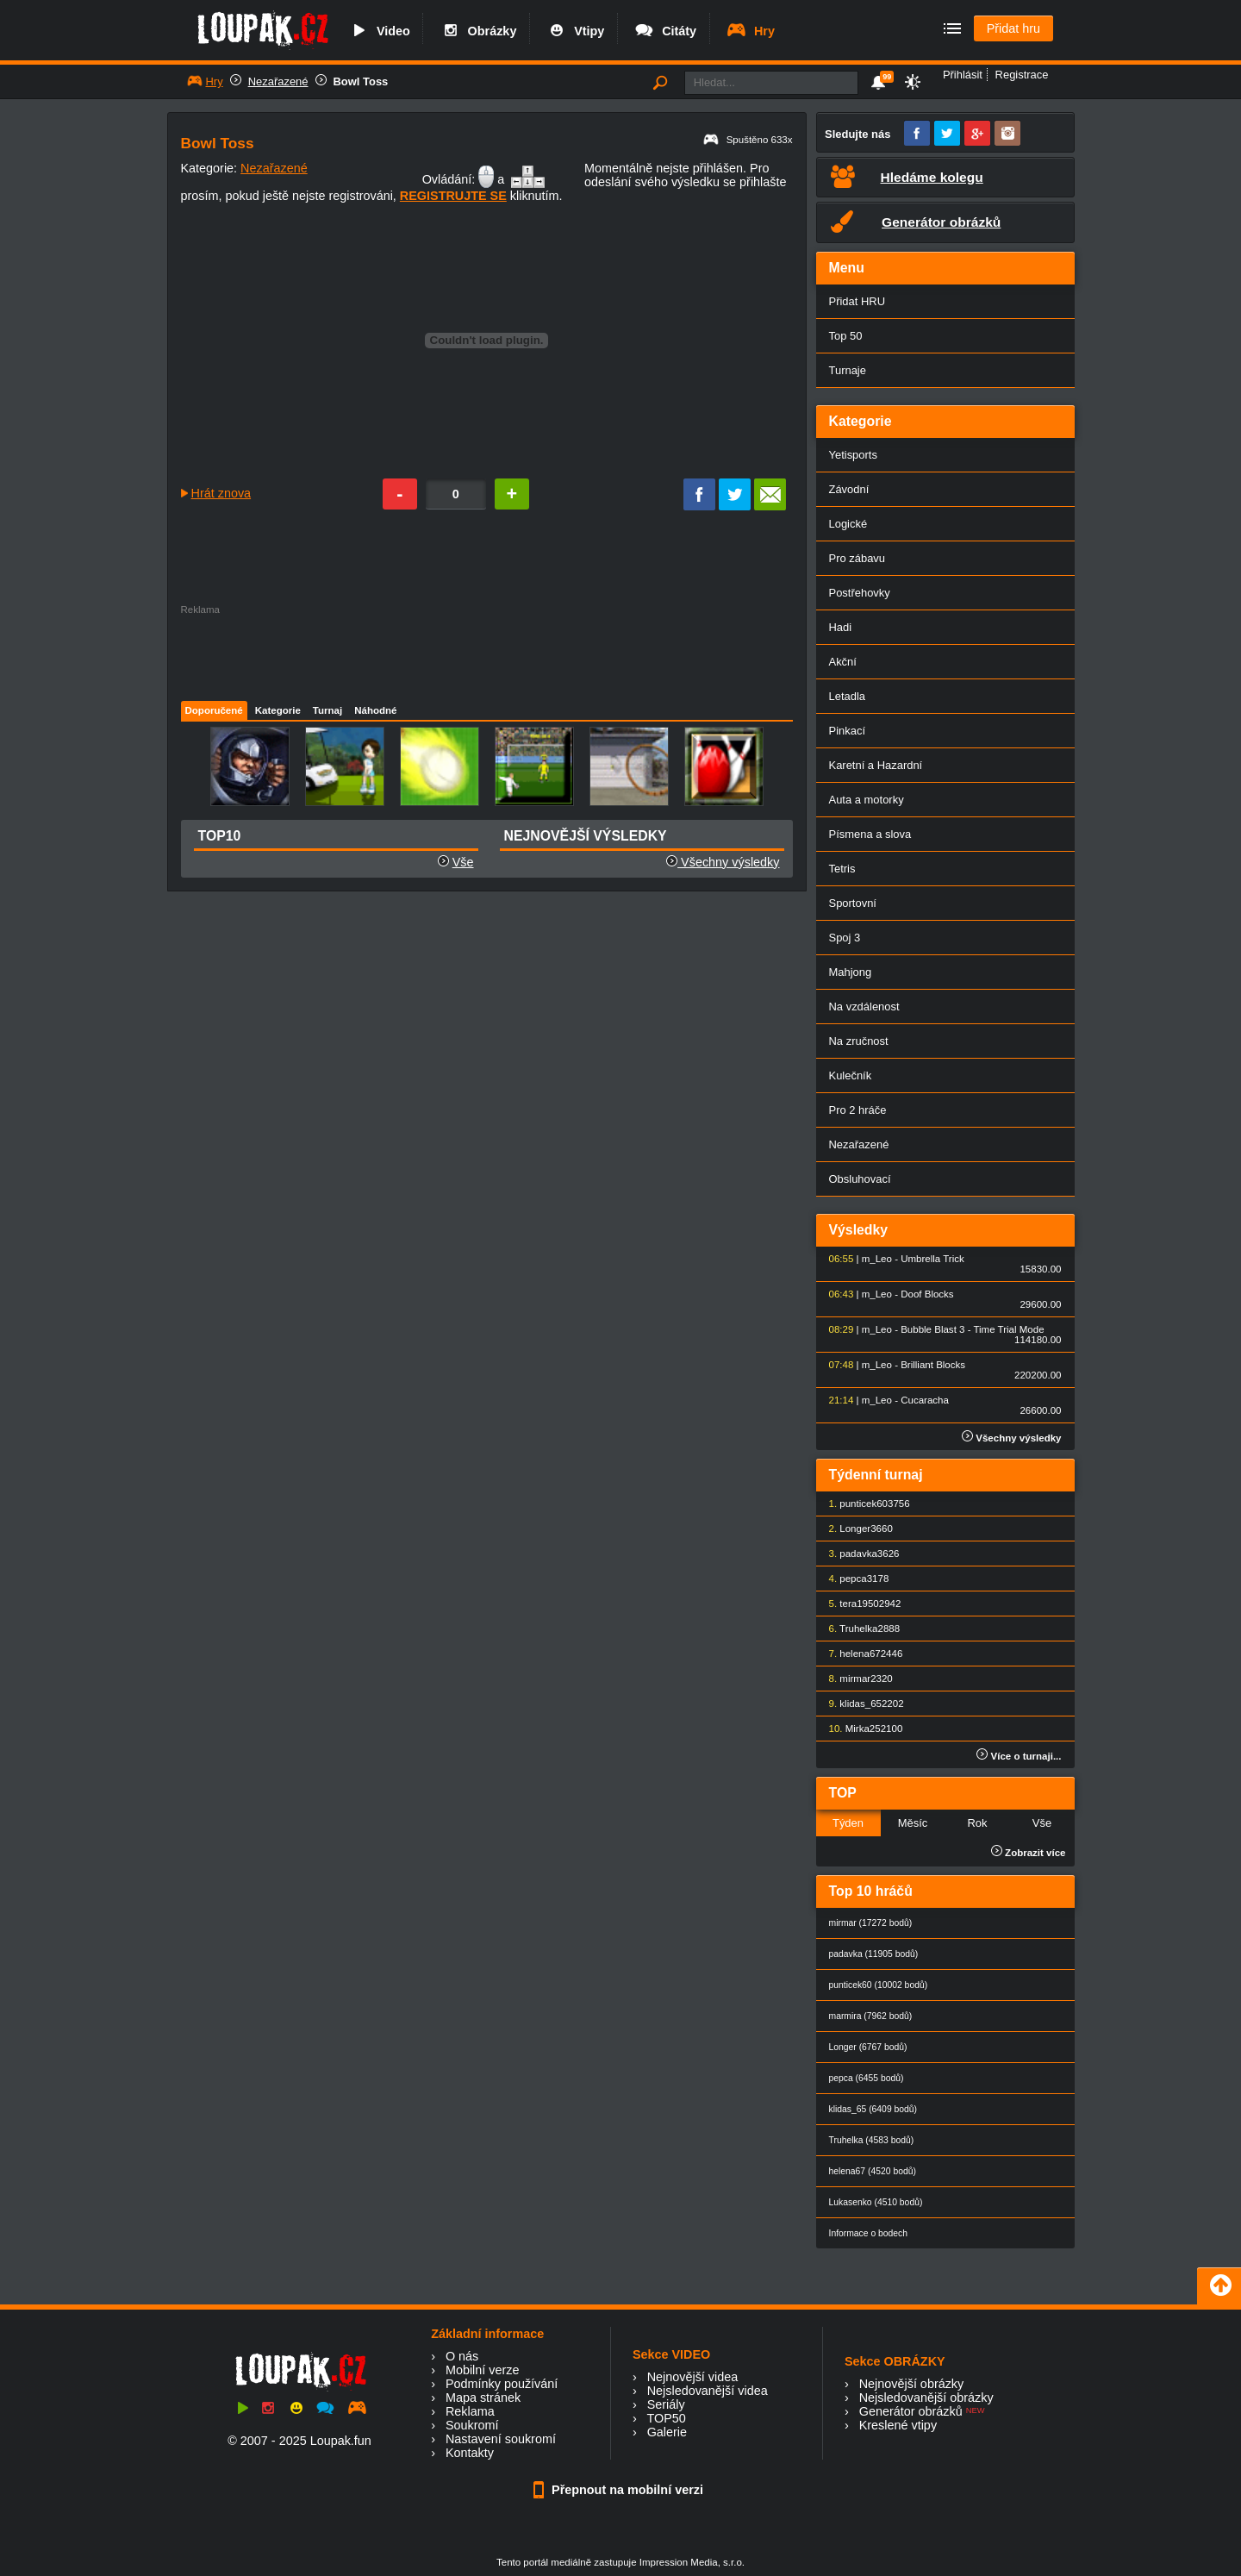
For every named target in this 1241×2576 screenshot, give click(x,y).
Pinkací (847, 730)
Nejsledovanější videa (707, 2391)
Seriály (666, 2404)
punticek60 (863, 1503)
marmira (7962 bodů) (871, 2016)
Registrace (1022, 74)
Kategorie (278, 710)
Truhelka (858, 1628)
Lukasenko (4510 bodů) (876, 2202)
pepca (852, 1578)
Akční (843, 661)
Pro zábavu (857, 558)
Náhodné (375, 710)
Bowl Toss (361, 81)
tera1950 (858, 1603)
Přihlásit (962, 74)
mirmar (854, 1678)
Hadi (840, 627)
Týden (848, 1822)
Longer (854, 1528)
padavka (858, 1553)
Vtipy (575, 31)
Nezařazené (278, 81)
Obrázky (478, 31)
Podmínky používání (502, 2384)
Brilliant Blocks (933, 1365)
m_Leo (877, 1259)
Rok (977, 1822)
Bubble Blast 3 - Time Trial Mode (972, 1329)
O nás (462, 2356)
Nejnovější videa (693, 2377)
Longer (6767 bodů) (868, 2047)
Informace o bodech (868, 2233)
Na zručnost (859, 1041)
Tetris (842, 868)
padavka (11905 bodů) (874, 1954)
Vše (463, 862)
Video (379, 31)
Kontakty (470, 2453)
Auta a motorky (866, 799)
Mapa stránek (483, 2397)
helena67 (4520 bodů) (872, 2171)
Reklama (470, 2411)
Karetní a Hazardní (876, 765)
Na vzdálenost (864, 1006)
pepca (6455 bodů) (866, 2078)
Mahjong (850, 972)
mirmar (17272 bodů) (871, 1923)
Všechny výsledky (722, 862)
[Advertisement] (486, 653)
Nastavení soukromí (501, 2439)
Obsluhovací (860, 1178)
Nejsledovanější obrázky (926, 2397)
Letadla (847, 696)
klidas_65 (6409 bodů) (873, 2109)
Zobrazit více (1028, 1853)
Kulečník (850, 1075)
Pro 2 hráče (858, 1110)
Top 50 (846, 335)
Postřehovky (859, 592)
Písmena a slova (870, 834)
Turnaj (327, 710)
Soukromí (472, 2425)
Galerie (667, 2432)
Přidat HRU (857, 301)
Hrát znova (221, 493)
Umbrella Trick (932, 1259)
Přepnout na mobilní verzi (620, 2490)
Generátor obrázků (911, 2411)
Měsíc (913, 1822)
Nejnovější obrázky (911, 2384)
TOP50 (665, 2418)
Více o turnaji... (1018, 1756)
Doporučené (214, 710)
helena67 (859, 1653)
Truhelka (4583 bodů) (871, 2140)
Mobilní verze (483, 2370)
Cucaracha (925, 1400)
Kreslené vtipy (898, 2425)
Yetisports (853, 454)
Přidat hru (1013, 28)
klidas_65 (860, 1703)
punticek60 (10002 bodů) (878, 1985)
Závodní (849, 489)
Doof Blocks (927, 1294)
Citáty (664, 31)
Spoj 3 (845, 937)
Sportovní (852, 903)
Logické (848, 523)
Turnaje (847, 370)
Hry (750, 31)
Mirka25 (863, 1728)
